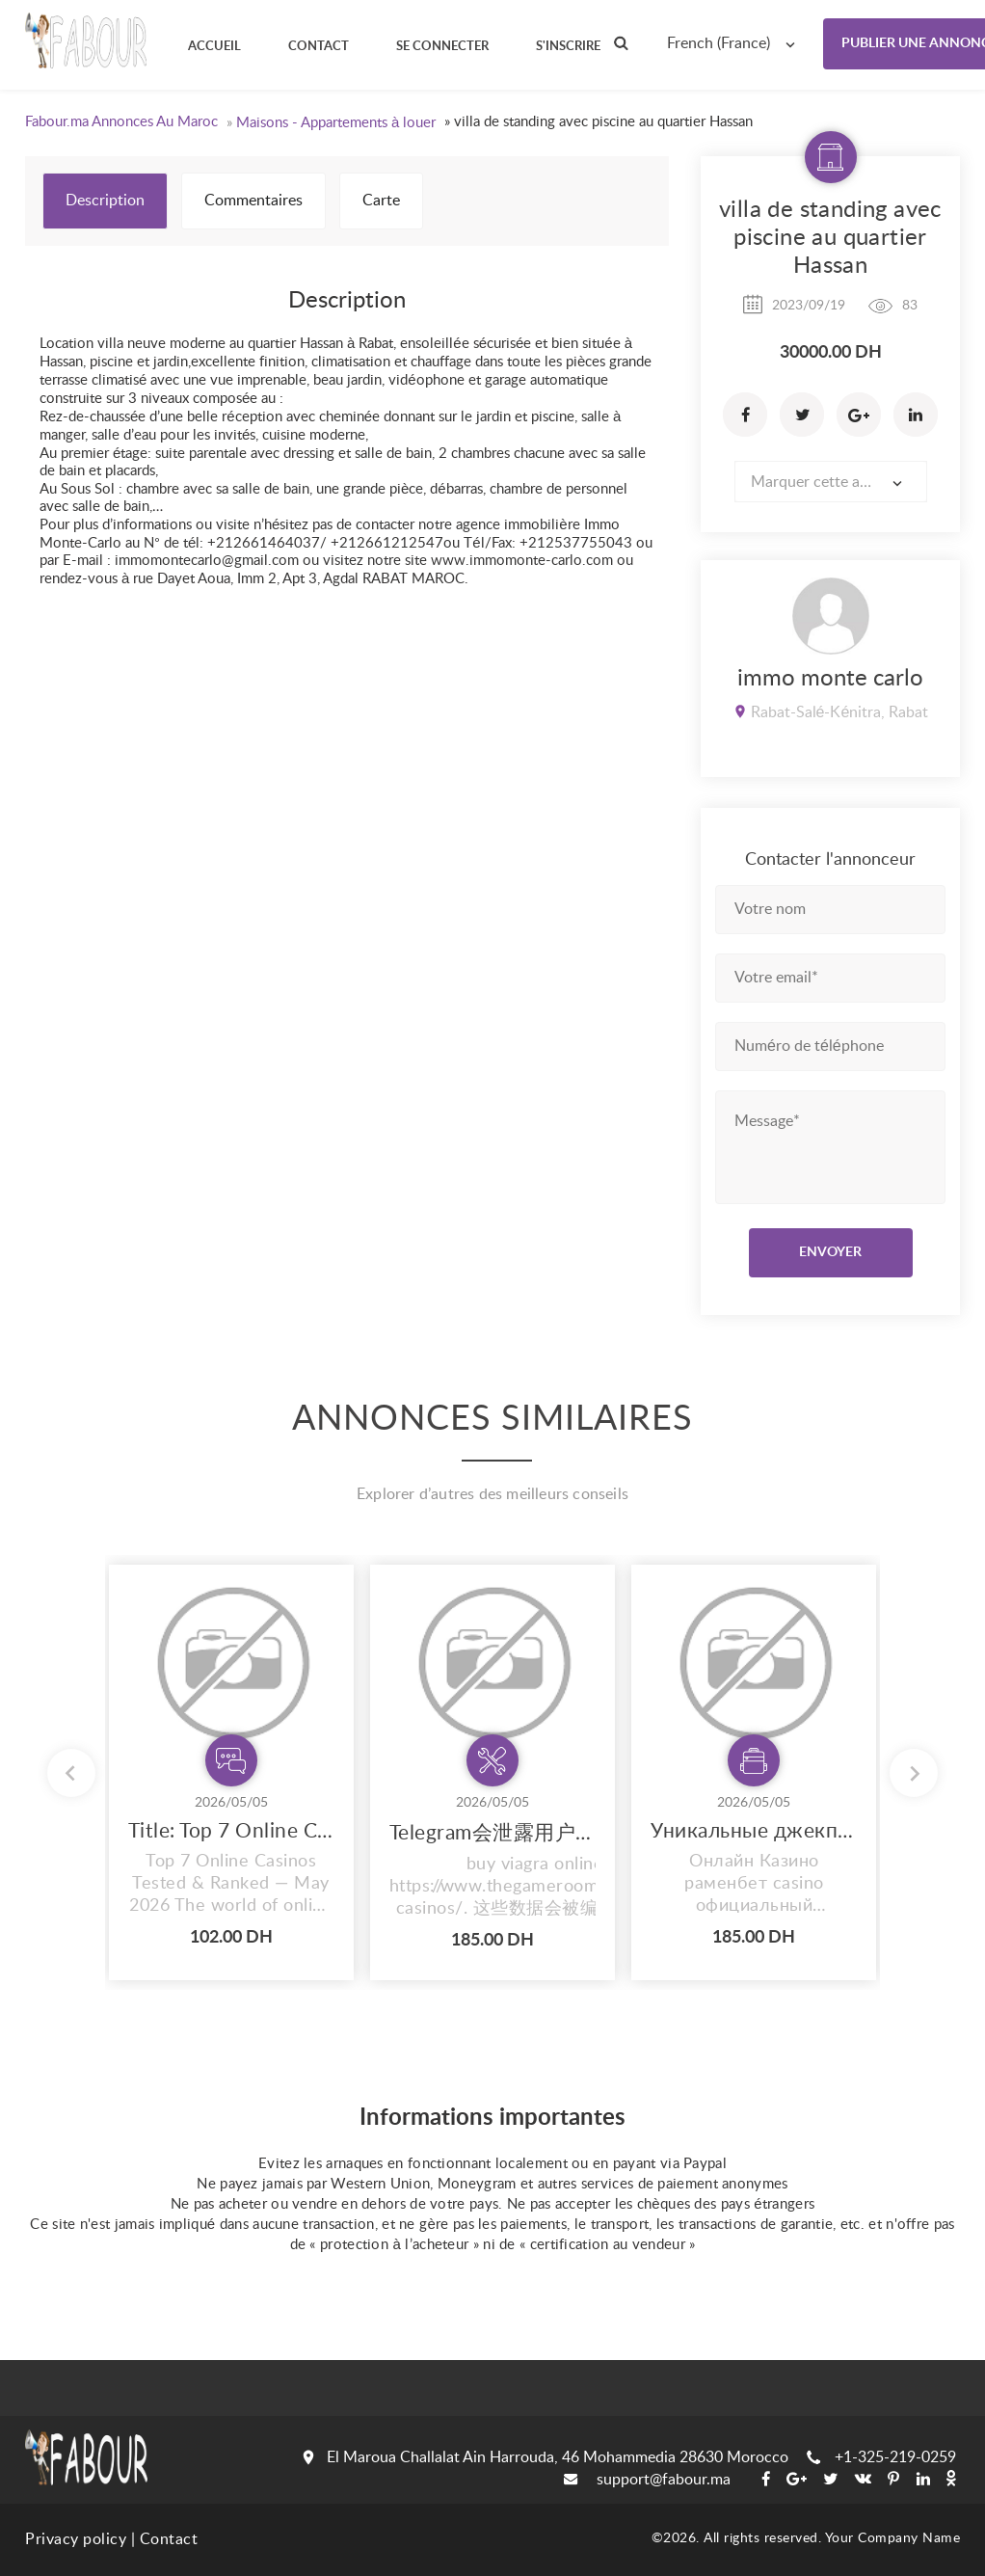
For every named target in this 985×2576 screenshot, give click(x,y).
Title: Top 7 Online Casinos (231, 1831)
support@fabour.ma (647, 2479)
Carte (381, 200)
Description (105, 200)
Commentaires (253, 200)
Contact (169, 2539)
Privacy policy (75, 2539)
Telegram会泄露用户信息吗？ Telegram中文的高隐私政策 (492, 1833)
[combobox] (735, 42)
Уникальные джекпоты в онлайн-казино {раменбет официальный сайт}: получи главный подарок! (754, 1831)
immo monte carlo (830, 678)
